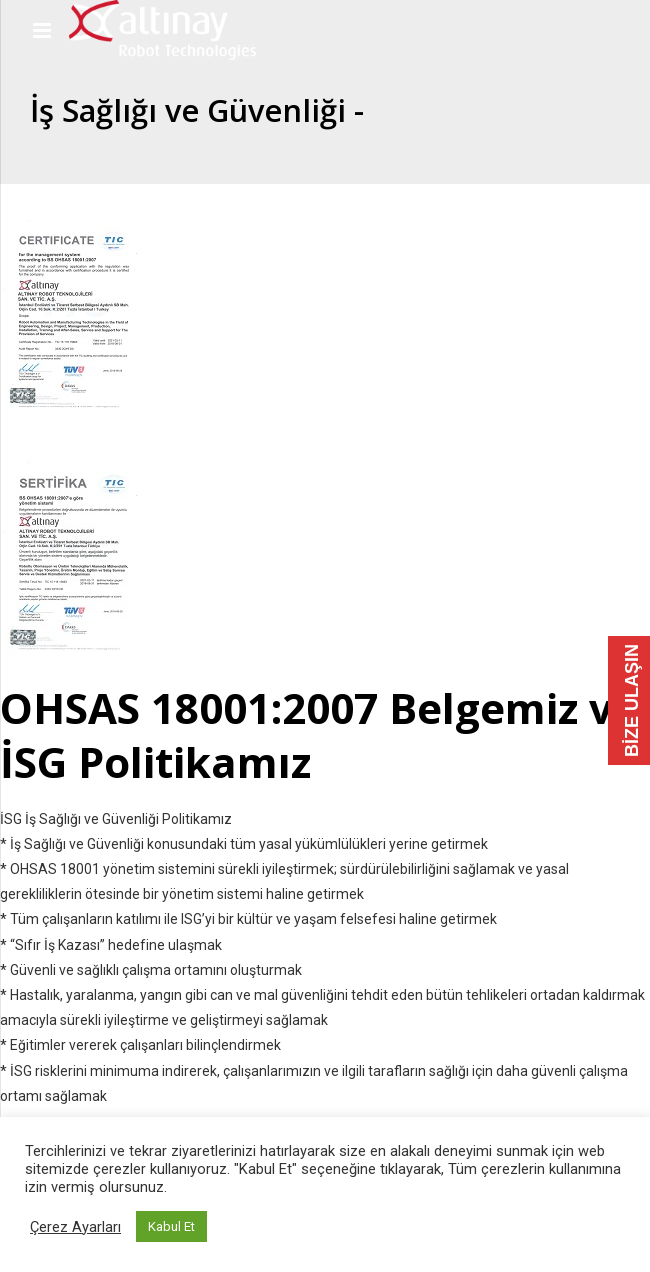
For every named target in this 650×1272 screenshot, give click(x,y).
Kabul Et (171, 1226)
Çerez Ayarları (75, 1227)
